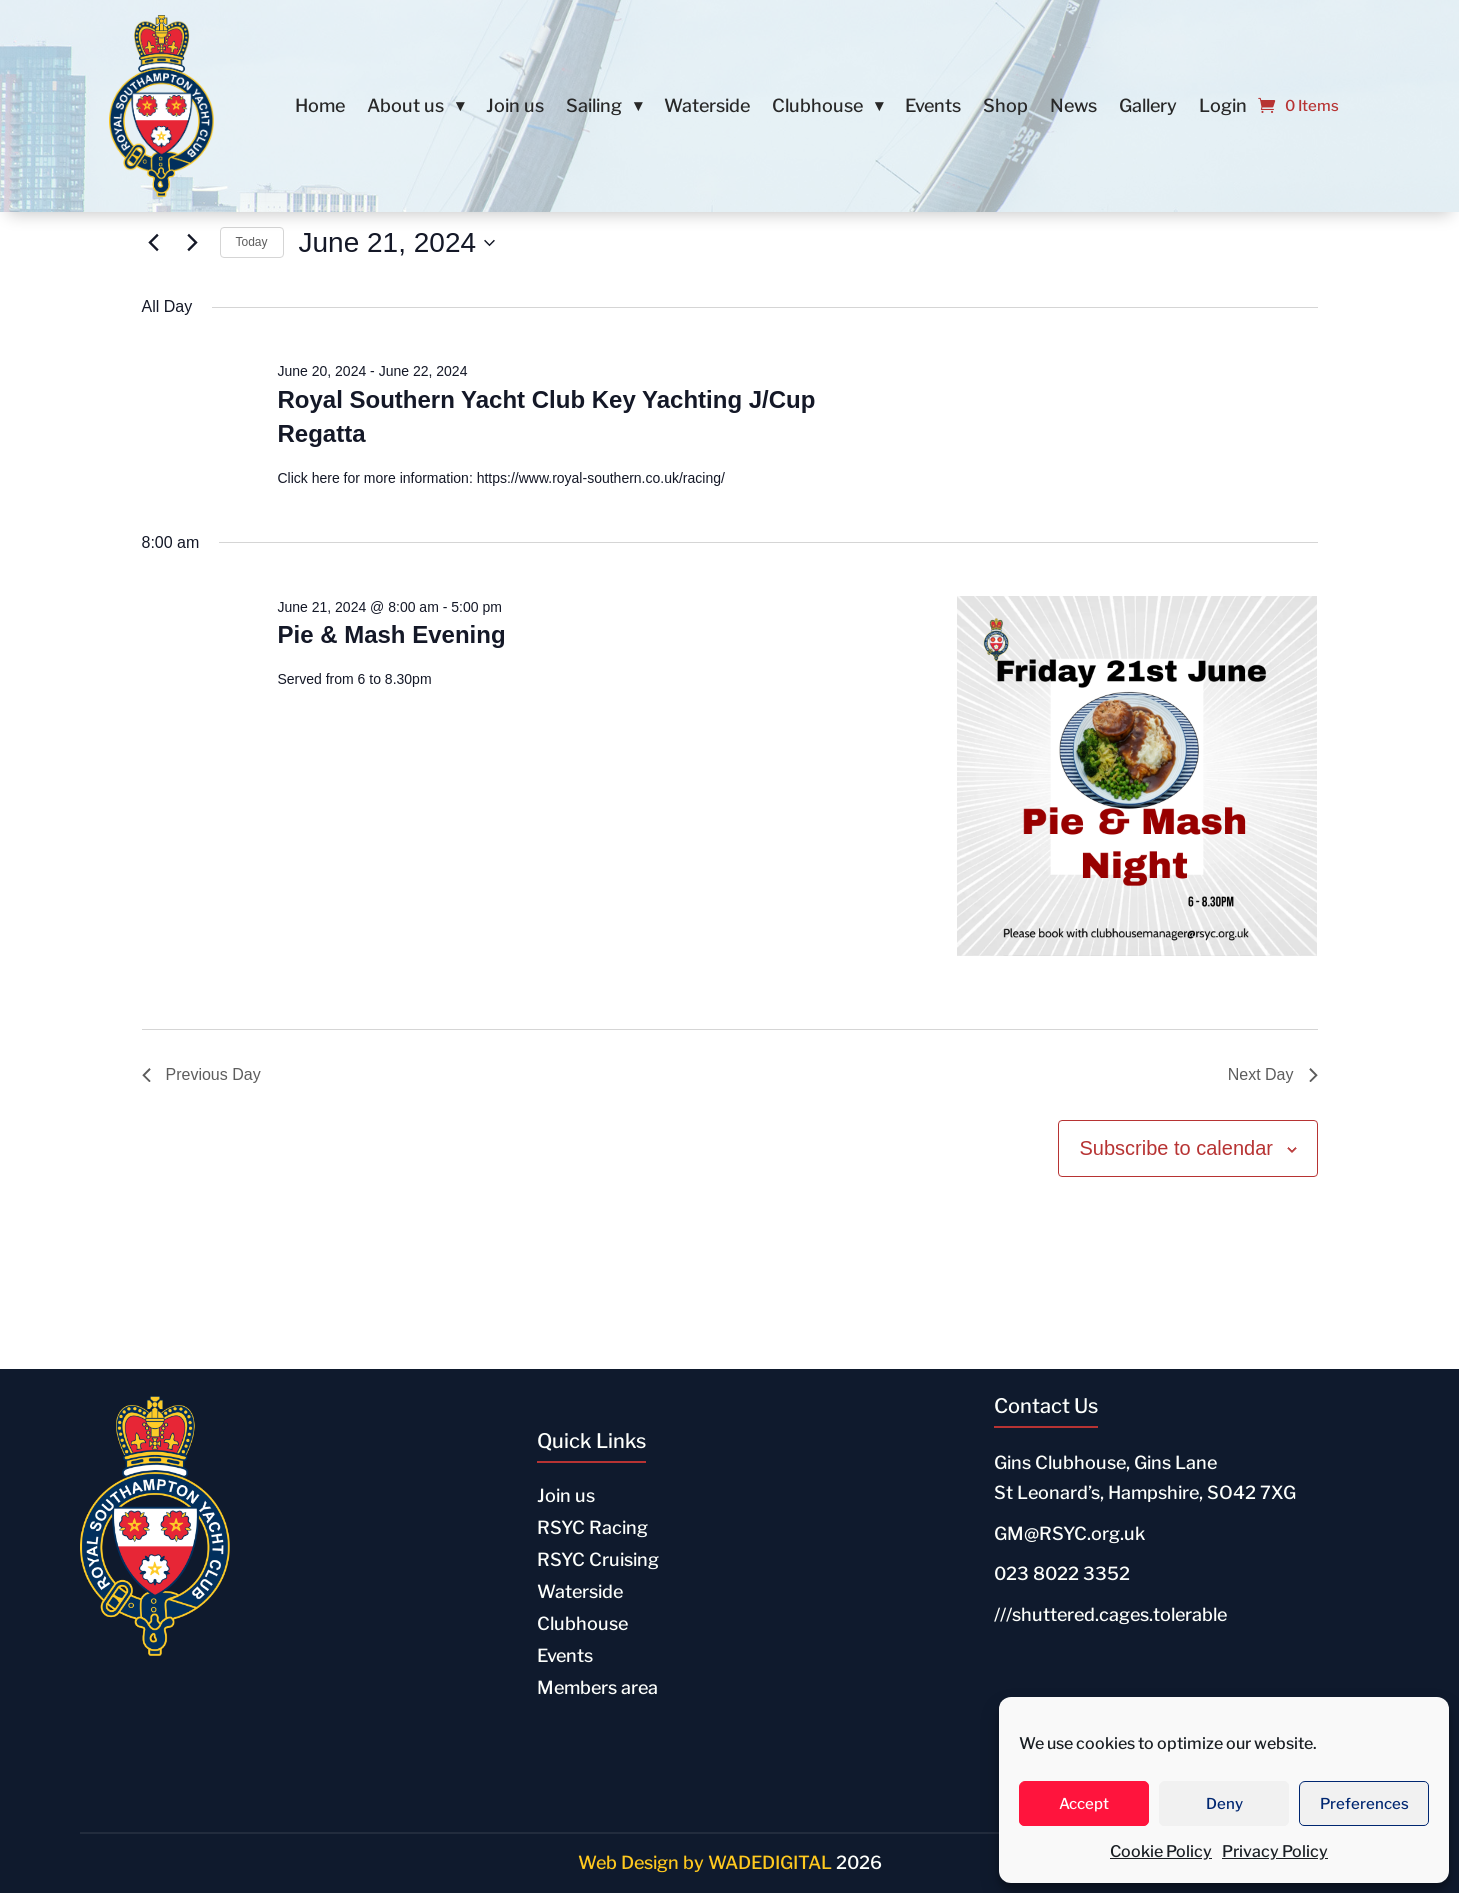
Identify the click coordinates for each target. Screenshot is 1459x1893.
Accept (1084, 1804)
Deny (1224, 1804)
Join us (515, 107)
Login (1223, 107)
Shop (1005, 107)
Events (933, 107)
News (1073, 107)
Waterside (707, 107)
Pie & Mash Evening (391, 634)
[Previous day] (154, 243)
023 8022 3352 (1062, 1573)
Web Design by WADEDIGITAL (705, 1862)
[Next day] (193, 243)
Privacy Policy (1275, 1851)
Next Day (1273, 1074)
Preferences (1364, 1804)
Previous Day (201, 1074)
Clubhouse (817, 107)
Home (320, 107)
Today (252, 242)
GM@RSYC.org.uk (1069, 1533)
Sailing (594, 107)
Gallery (1148, 107)
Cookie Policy (1161, 1851)
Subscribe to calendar (1175, 1148)
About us (405, 107)
